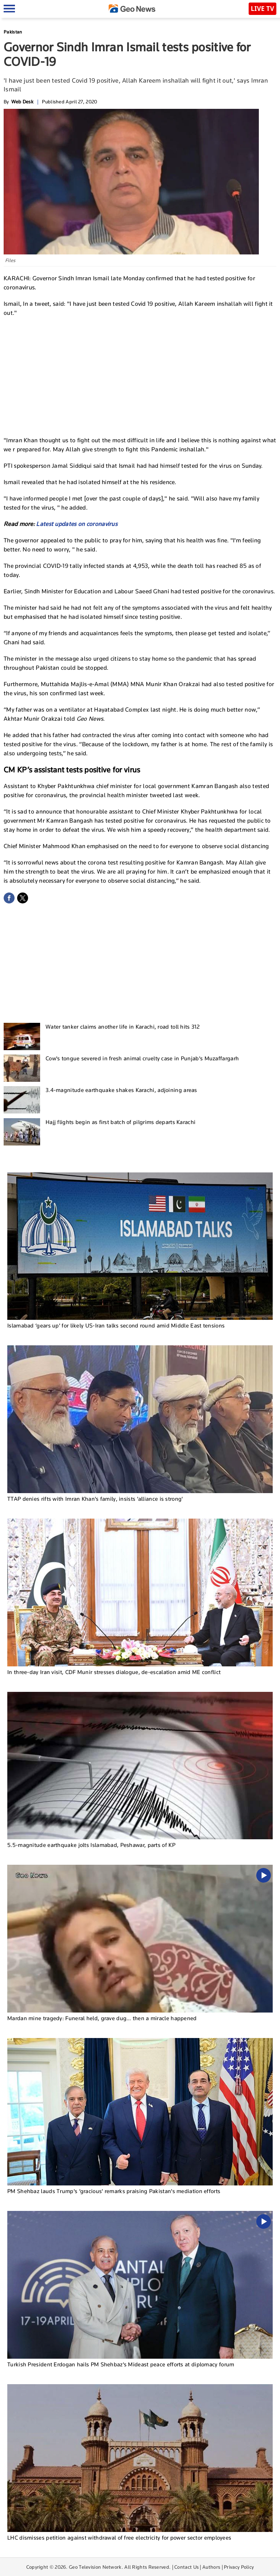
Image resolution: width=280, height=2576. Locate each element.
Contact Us (186, 2567)
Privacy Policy (239, 2567)
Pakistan (13, 32)
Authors (211, 2567)
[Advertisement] (140, 376)
